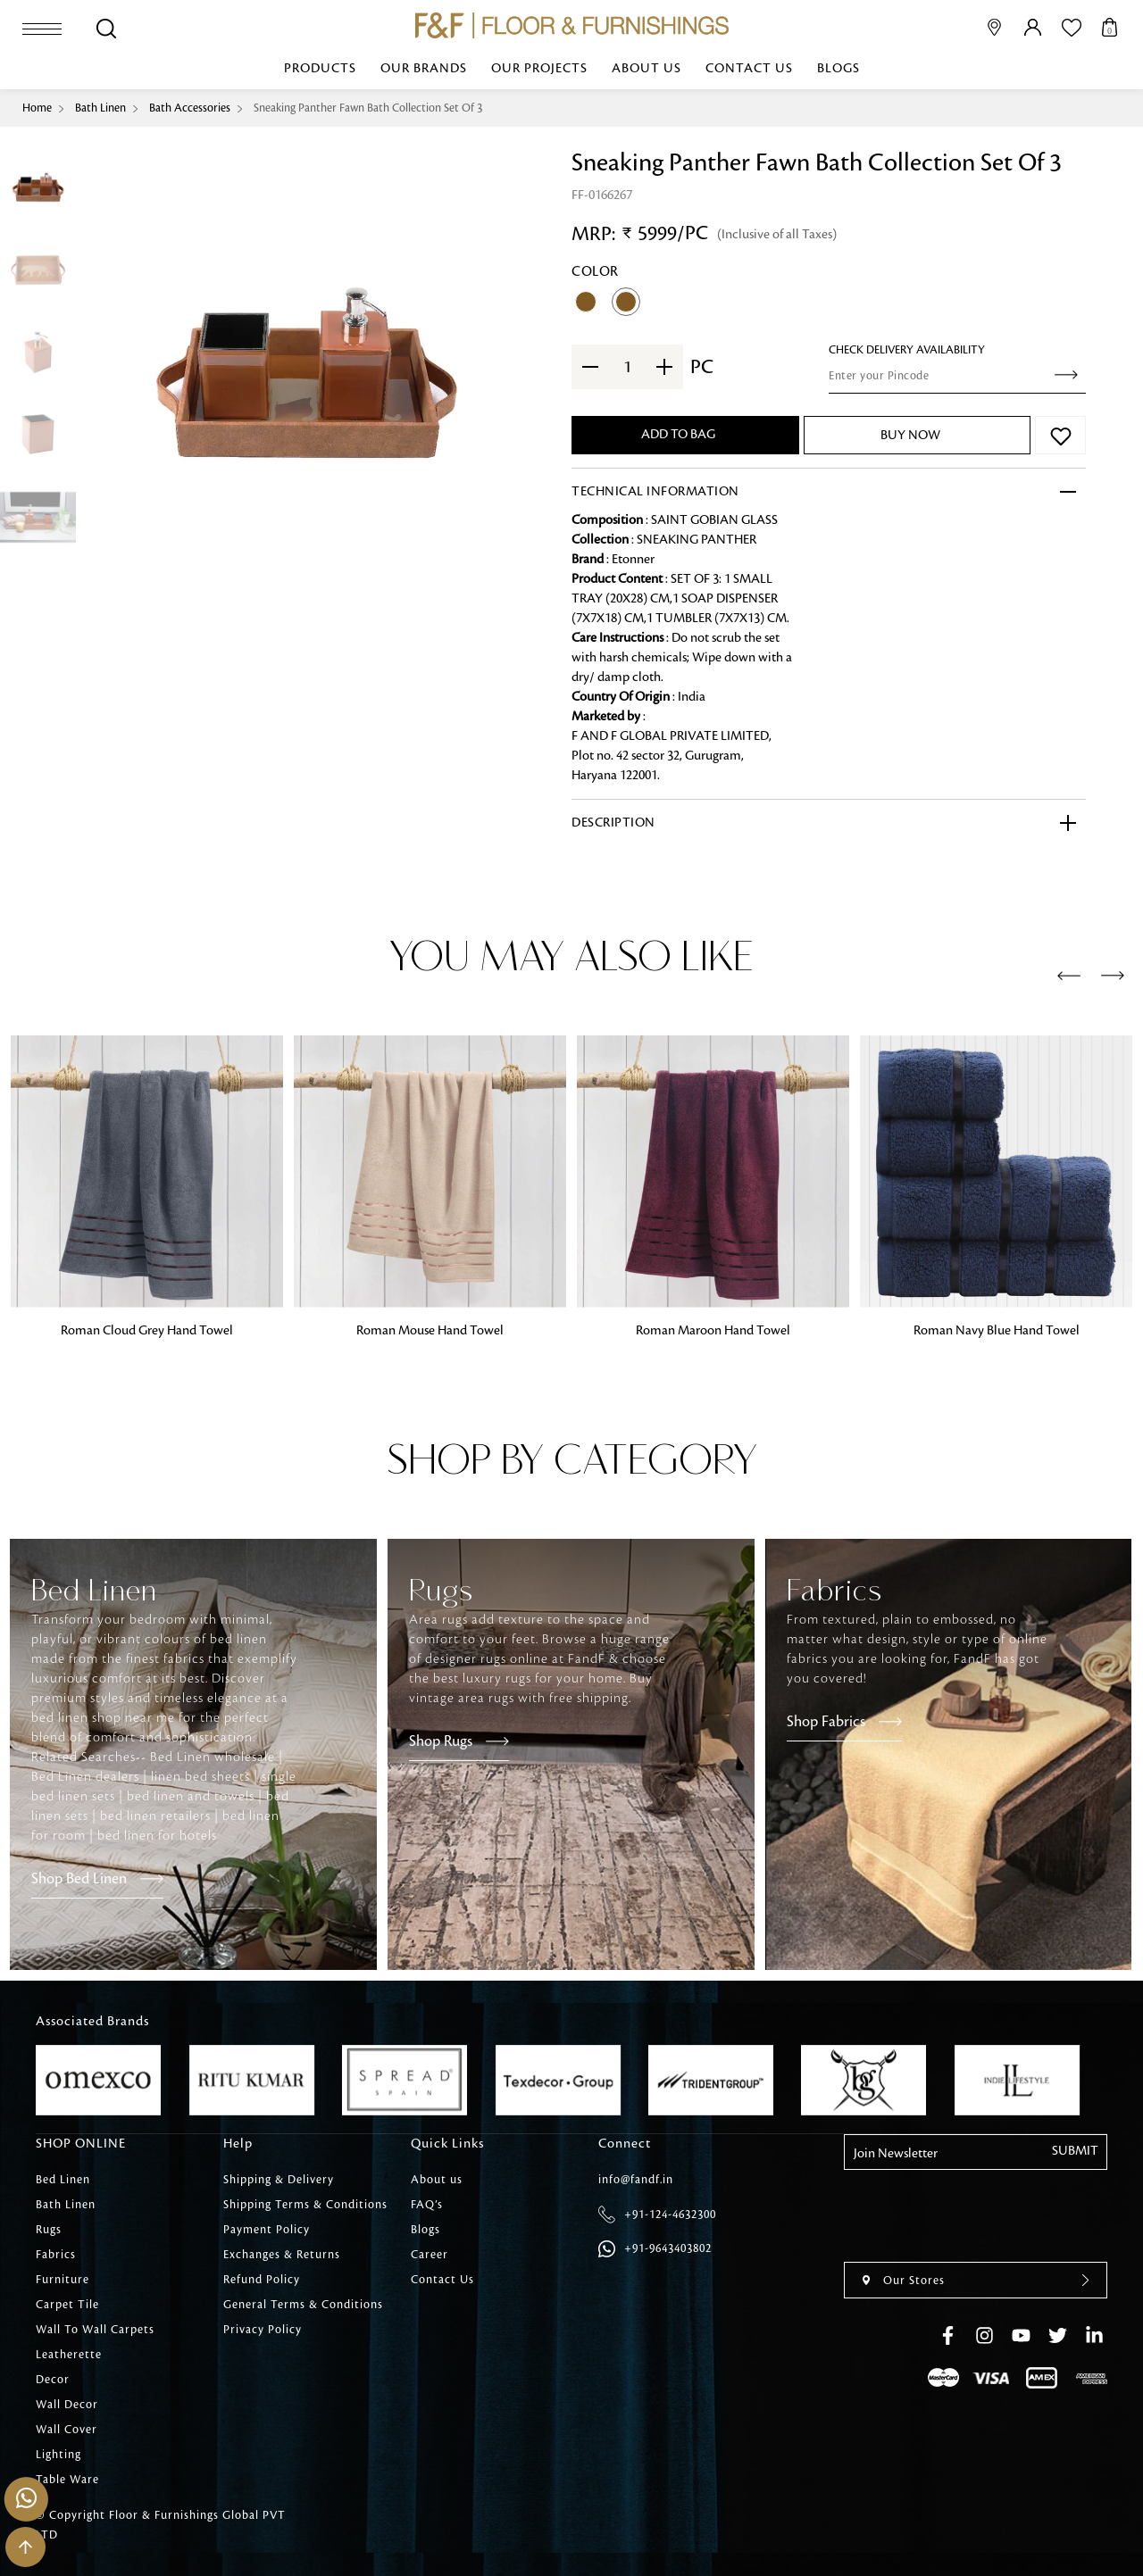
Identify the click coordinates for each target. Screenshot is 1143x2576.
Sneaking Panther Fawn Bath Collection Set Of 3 (368, 108)
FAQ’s (427, 2204)
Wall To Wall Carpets (95, 2329)
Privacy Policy (262, 2329)
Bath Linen (100, 108)
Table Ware (67, 2479)
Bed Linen (63, 2179)
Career (429, 2254)
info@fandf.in (635, 2179)
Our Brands (423, 69)
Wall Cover (66, 2429)
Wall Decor (67, 2404)
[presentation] (1068, 976)
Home (37, 108)
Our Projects (539, 69)
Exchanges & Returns (281, 2254)
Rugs (49, 2229)
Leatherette (69, 2354)
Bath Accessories (189, 108)
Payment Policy (266, 2229)
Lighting (58, 2454)
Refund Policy (261, 2279)
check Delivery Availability (907, 350)
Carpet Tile (67, 2304)
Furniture (62, 2279)
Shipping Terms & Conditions (305, 2204)
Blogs (838, 69)
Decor (53, 2379)
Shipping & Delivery (278, 2179)
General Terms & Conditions (303, 2304)
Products (320, 69)
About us (646, 69)
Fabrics (56, 2254)
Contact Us (749, 69)
